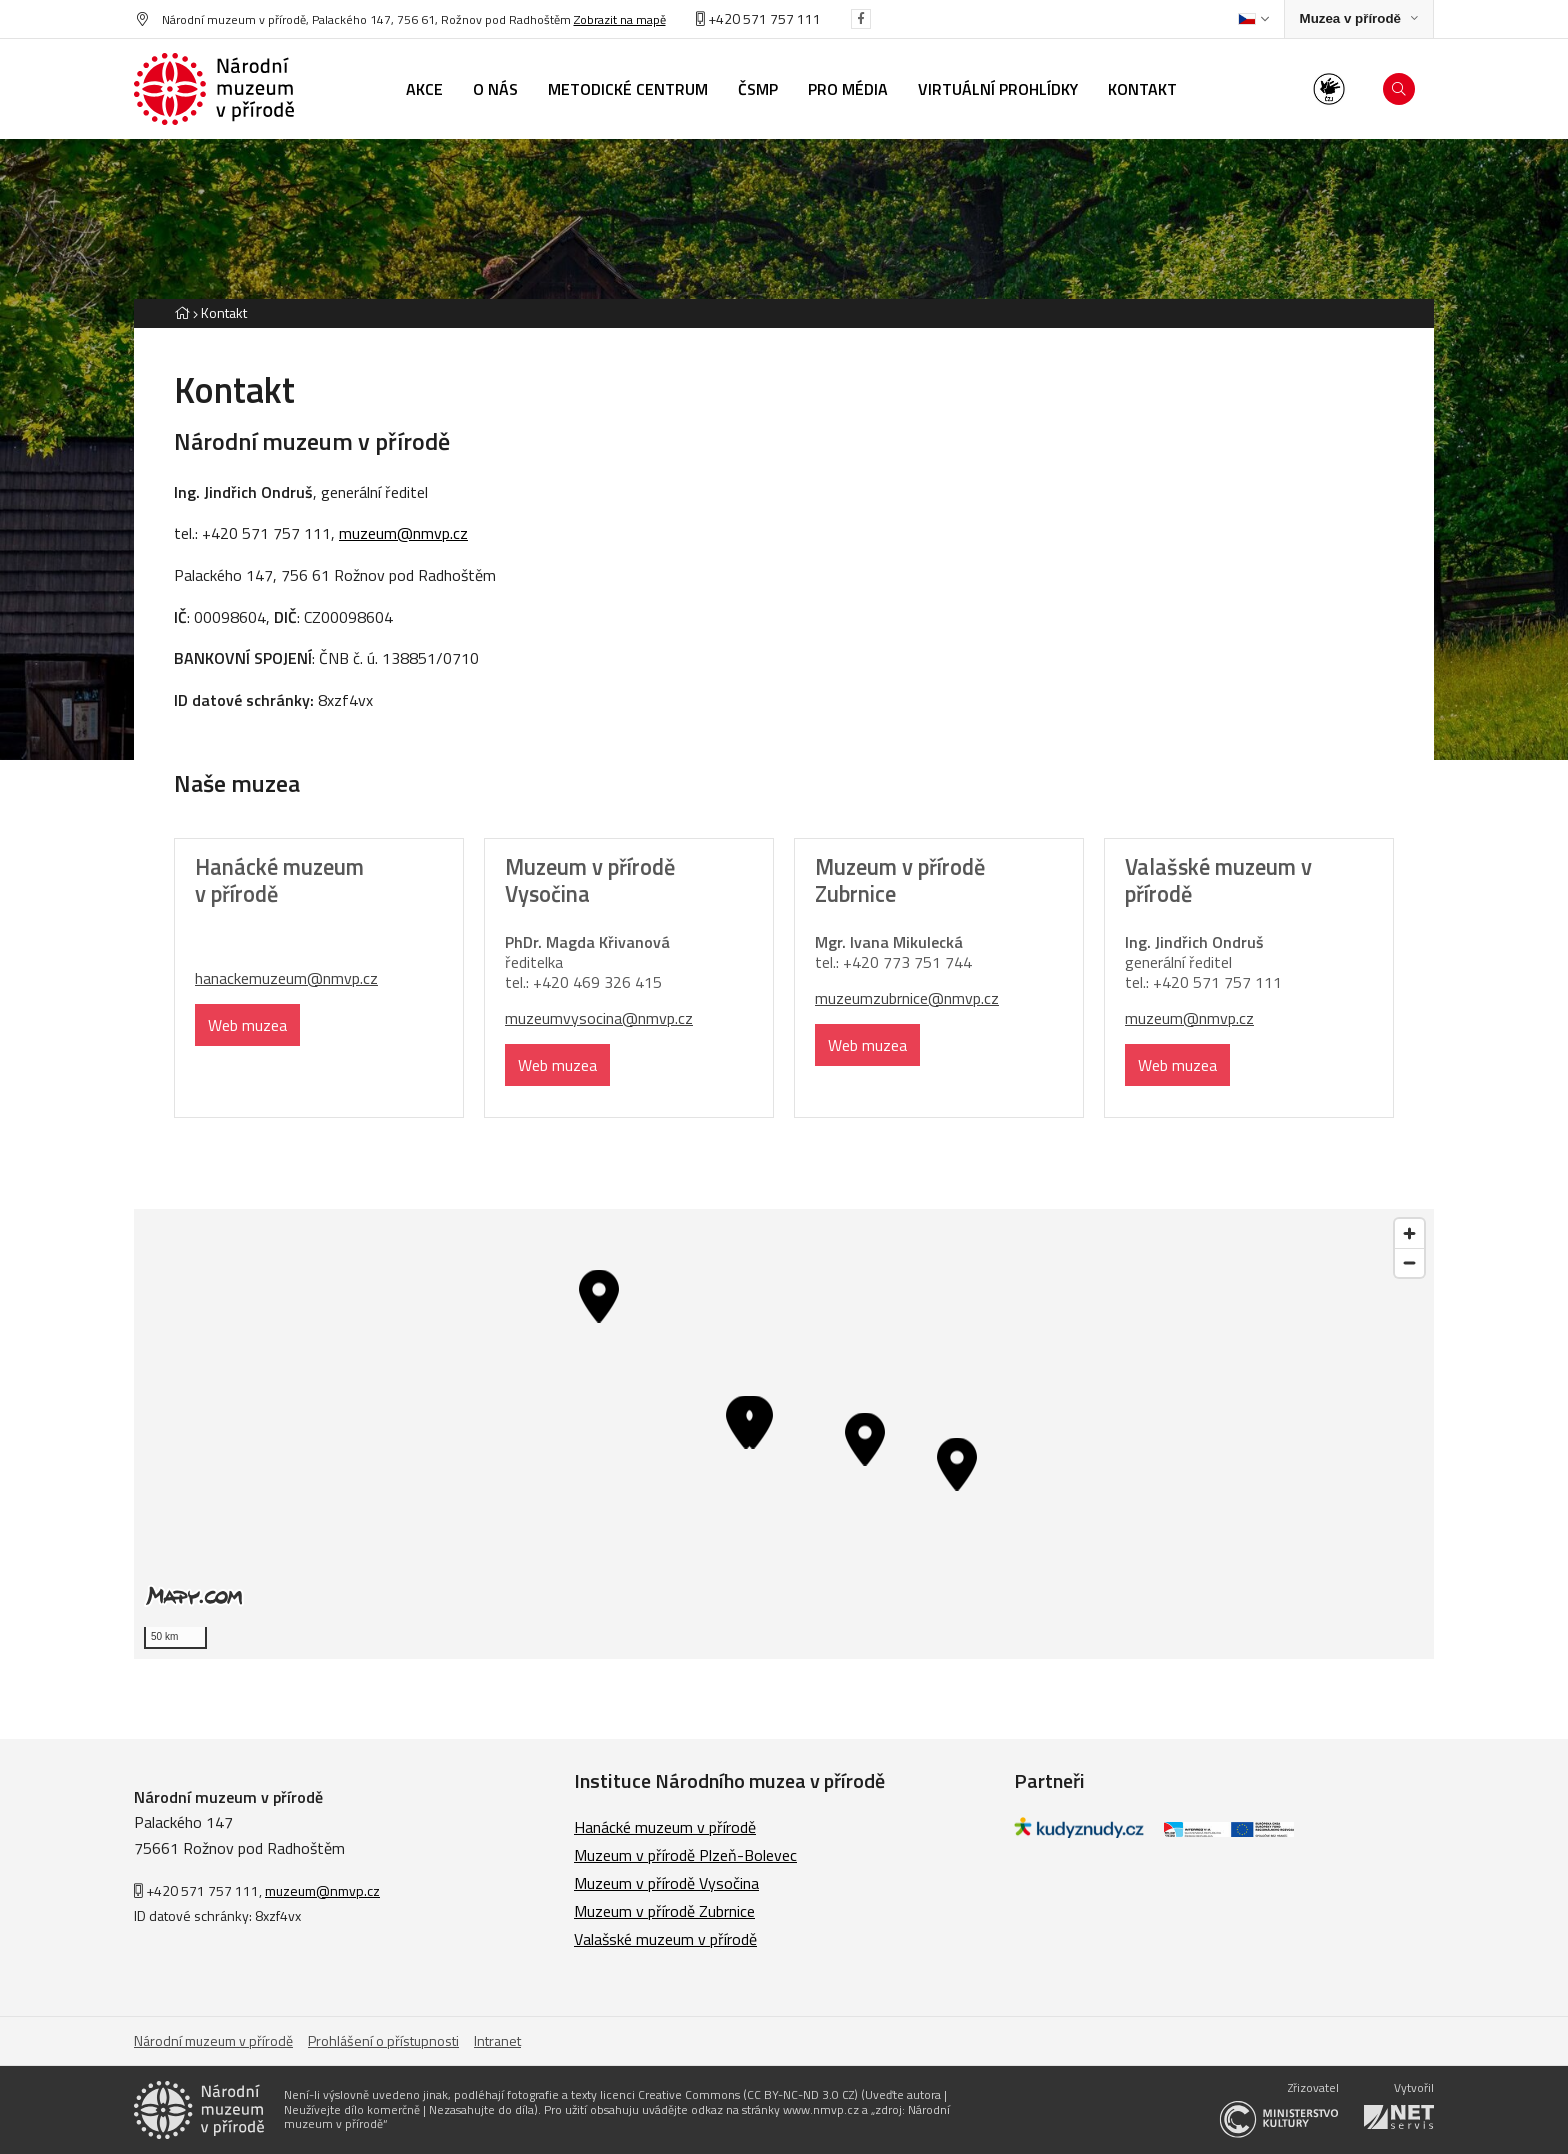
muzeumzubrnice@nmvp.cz (907, 998)
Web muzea (247, 1025)
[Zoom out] (1409, 1262)
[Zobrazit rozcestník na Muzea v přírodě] (1359, 19)
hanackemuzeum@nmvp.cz (286, 978)
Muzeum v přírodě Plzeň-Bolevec (685, 1855)
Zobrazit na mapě (620, 19)
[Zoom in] (1409, 1233)
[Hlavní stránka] (182, 312)
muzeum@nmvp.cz (403, 533)
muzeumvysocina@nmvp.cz (599, 1018)
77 (892, 962)
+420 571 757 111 (758, 18)
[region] (784, 1434)
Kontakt (224, 312)
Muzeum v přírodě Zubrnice (664, 1911)
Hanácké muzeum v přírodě (665, 1827)
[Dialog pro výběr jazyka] (1253, 19)
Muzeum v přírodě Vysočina (666, 1883)
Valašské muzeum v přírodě (665, 1939)
